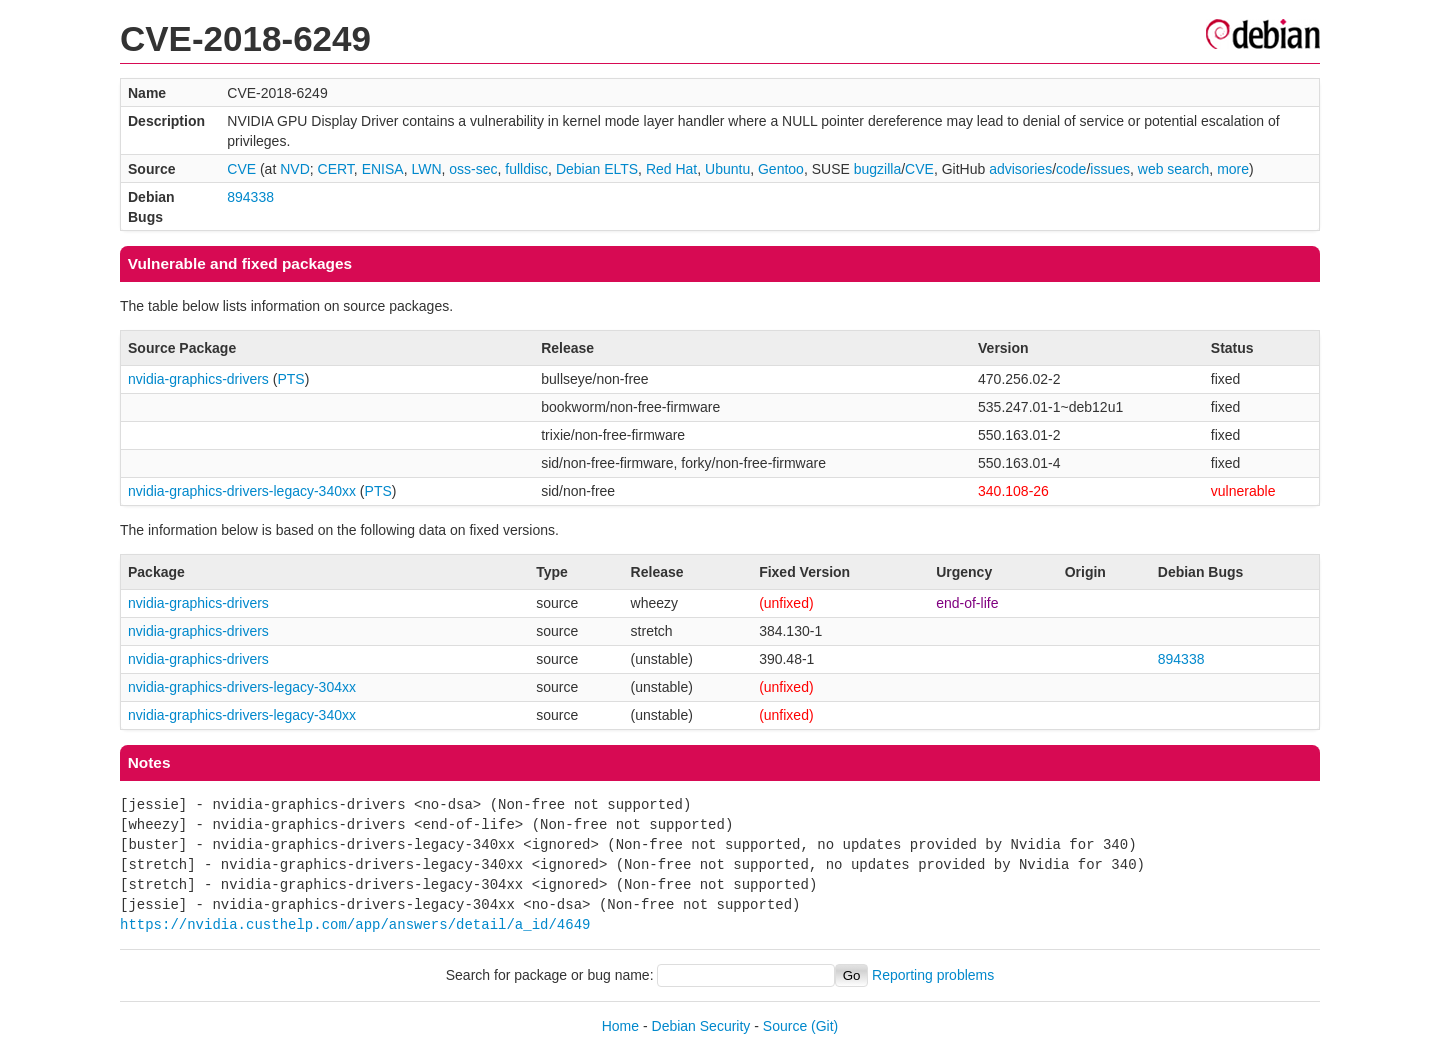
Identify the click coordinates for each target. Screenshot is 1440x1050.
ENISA (383, 169)
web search (1174, 169)
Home (620, 1026)
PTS (290, 379)
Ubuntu (727, 169)
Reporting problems (933, 975)
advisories (1020, 169)
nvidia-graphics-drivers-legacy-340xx (242, 491)
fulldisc (526, 169)
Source (785, 1026)
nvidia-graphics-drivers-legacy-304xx (242, 687)
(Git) (824, 1026)
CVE (241, 169)
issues (1110, 169)
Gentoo (781, 169)
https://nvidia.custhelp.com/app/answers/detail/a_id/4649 (355, 924)
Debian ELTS (597, 169)
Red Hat (671, 169)
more (1233, 169)
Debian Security (701, 1026)
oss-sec (473, 169)
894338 (250, 197)
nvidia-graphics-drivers (198, 379)
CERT (336, 169)
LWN (426, 169)
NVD (295, 169)
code (1071, 169)
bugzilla (877, 169)
